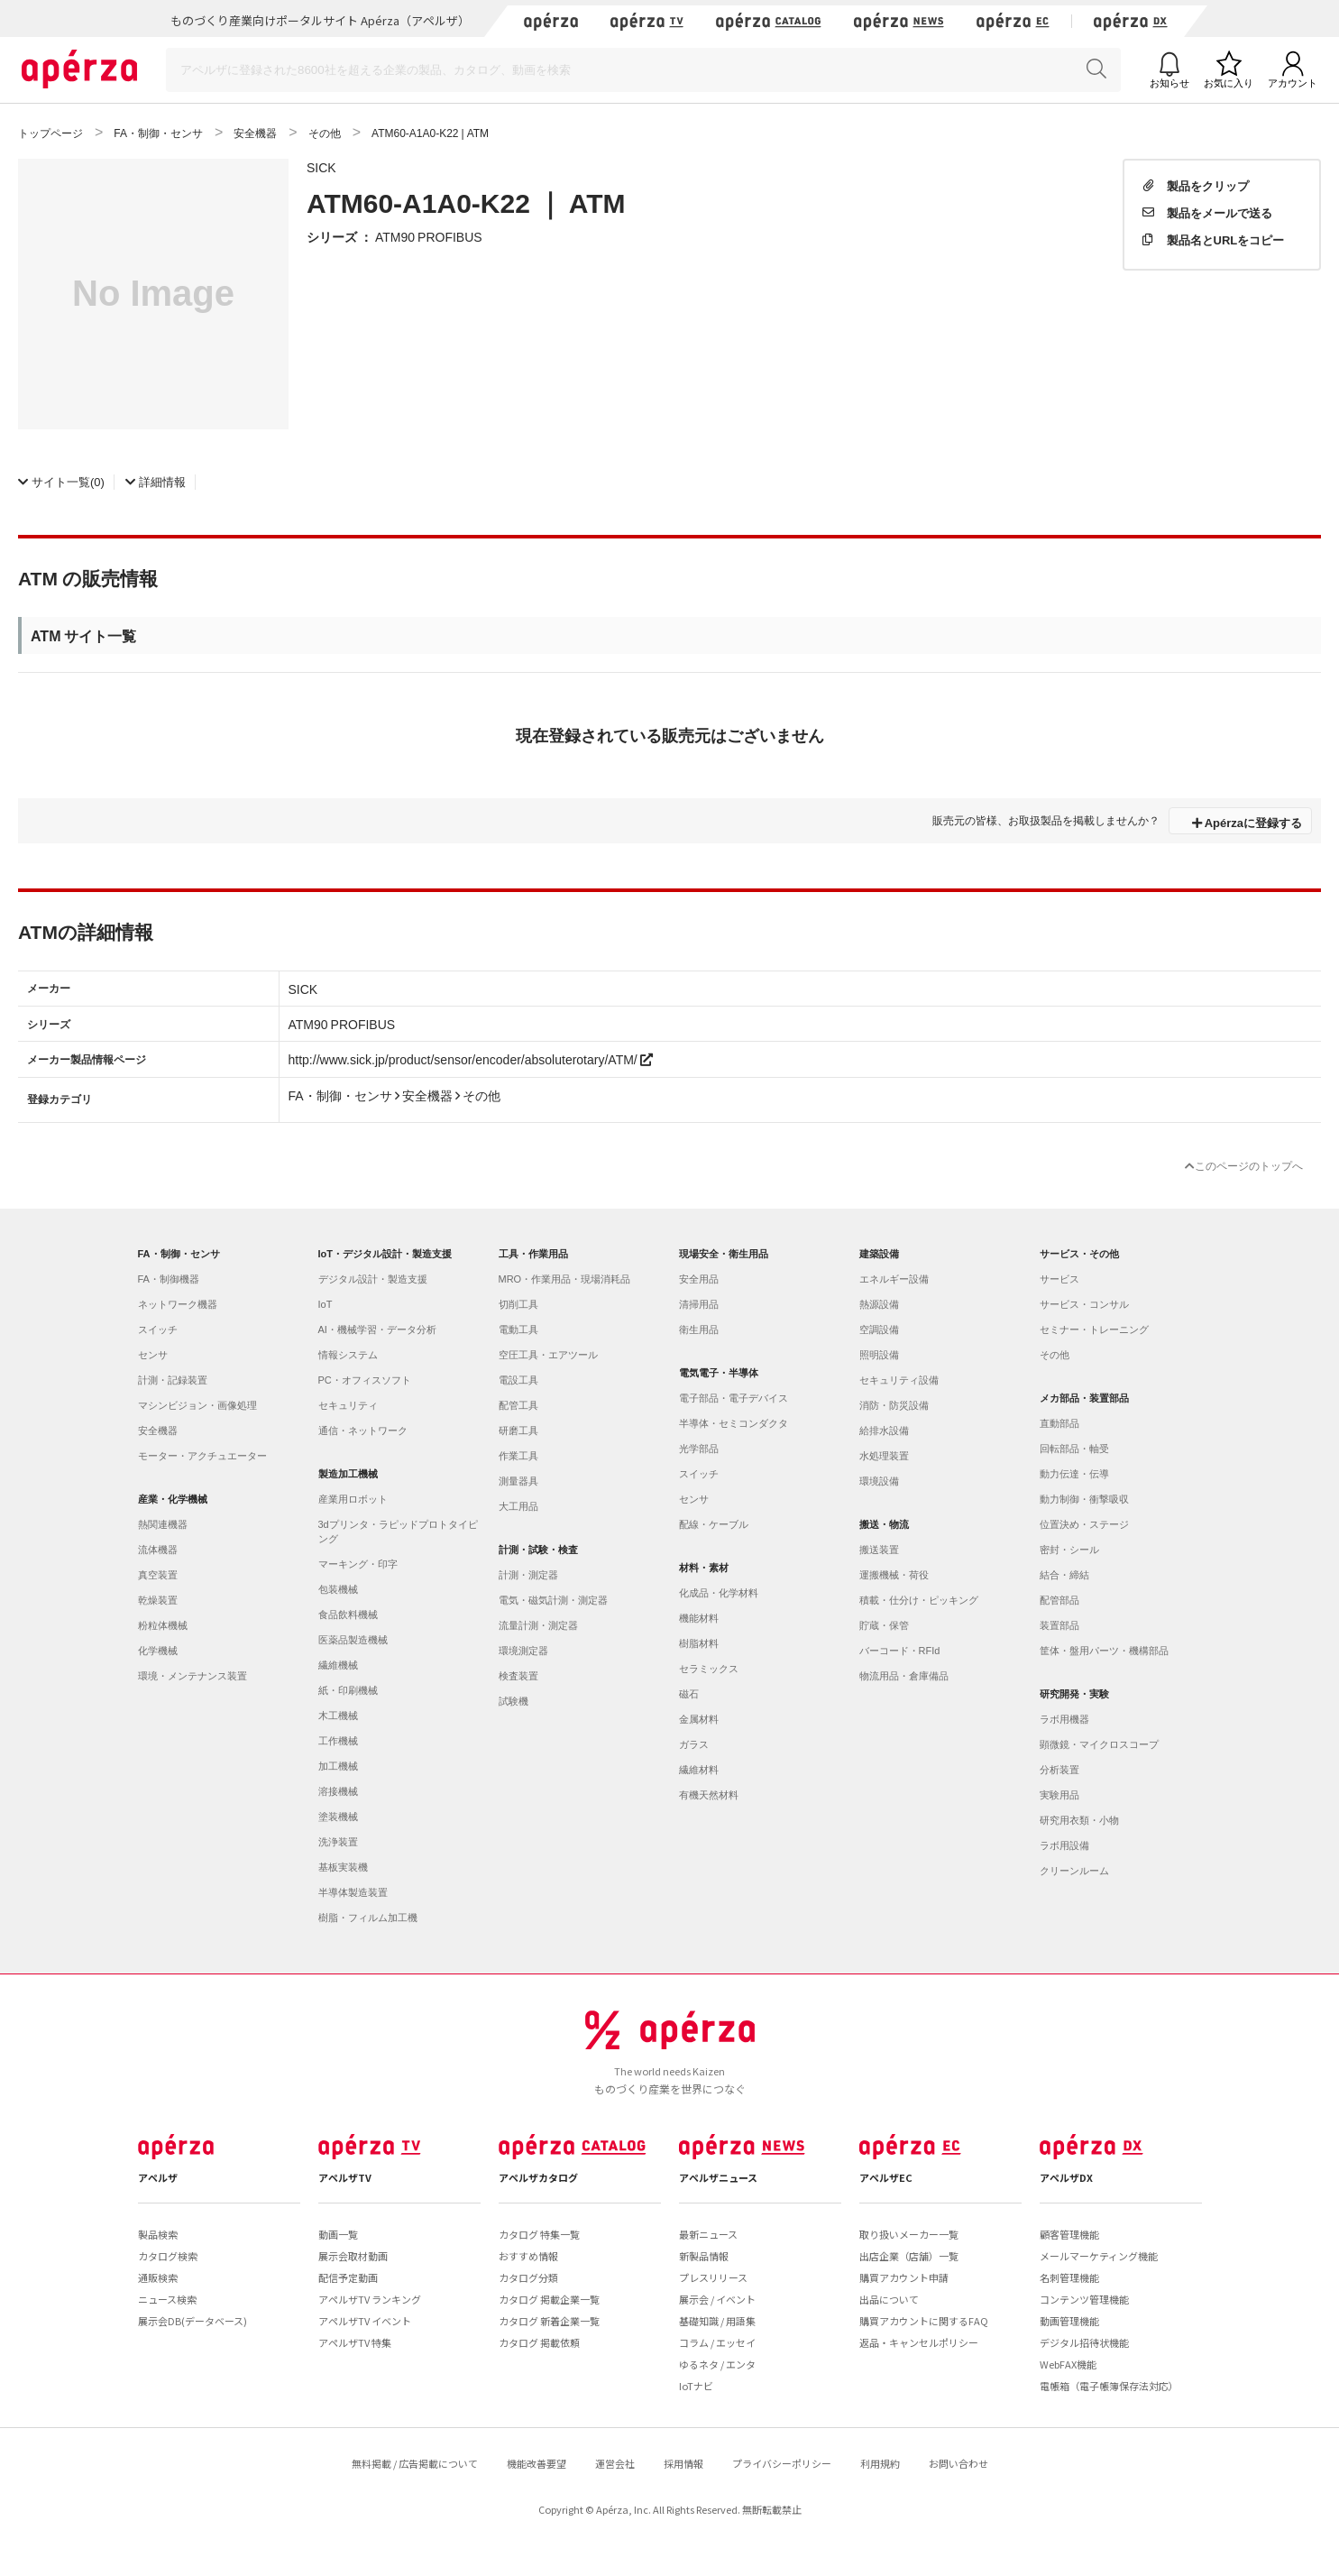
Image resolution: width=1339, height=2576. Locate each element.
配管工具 (518, 1405)
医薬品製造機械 (353, 1640)
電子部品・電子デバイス (733, 1398)
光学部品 (699, 1448)
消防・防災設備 (894, 1405)
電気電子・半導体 (718, 1373)
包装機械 (338, 1589)
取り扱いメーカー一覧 (908, 2234)
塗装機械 (338, 1816)
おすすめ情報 (528, 2256)
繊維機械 (338, 1665)
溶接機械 (338, 1791)
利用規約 (880, 2463)
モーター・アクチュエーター (202, 1456)
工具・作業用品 (533, 1254)
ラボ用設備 (1064, 1845)
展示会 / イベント (717, 2299)
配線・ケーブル (713, 1524)
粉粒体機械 (163, 1625)
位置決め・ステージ (1084, 1524)
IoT (325, 1304)
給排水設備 (884, 1430)
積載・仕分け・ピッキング (918, 1600)
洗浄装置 (338, 1842)
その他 (1054, 1355)
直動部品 (1059, 1423)
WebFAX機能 (1068, 2364)
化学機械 (158, 1650)
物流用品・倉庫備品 (904, 1676)
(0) (61, 481)
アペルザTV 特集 (354, 2342)
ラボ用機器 (1064, 1719)
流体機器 (158, 1549)
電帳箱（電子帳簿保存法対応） (1109, 2385)
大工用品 (518, 1506)
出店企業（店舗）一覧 (908, 2256)
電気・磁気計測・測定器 (553, 1600)
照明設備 (879, 1355)
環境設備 (879, 1481)
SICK (321, 167)
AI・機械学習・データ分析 (377, 1329)
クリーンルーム (1074, 1870)
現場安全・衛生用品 (723, 1254)
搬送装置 (879, 1549)
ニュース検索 (167, 2299)
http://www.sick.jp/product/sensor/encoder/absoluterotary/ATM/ (471, 1059)
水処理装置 (884, 1456)
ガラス (694, 1744)
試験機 (513, 1701)
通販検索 (158, 2277)
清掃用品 (699, 1304)
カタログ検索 (167, 2256)
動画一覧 (338, 2234)
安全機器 (158, 1430)
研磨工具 (518, 1430)
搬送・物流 (884, 1524)
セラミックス (708, 1668)
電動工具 (518, 1329)
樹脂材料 (699, 1643)
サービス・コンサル (1084, 1304)
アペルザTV (344, 2177)
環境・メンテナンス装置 (192, 1676)
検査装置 (518, 1676)
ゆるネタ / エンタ (717, 2364)
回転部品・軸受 (1074, 1448)
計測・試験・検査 (538, 1549)
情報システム (348, 1355)
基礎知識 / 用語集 (717, 2321)
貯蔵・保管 (884, 1625)
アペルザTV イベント (364, 2321)
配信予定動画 (348, 2277)
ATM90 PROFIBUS (428, 236)
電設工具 (518, 1380)
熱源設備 (879, 1304)
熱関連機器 (163, 1524)
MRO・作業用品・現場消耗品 (565, 1279)
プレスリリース (713, 2277)
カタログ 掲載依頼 (539, 2342)
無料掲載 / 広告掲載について (415, 2463)
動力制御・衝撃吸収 (1084, 1499)
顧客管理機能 (1069, 2234)
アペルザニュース (718, 2177)
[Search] (643, 70)
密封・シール (1069, 1549)
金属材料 (699, 1719)
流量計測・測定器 (538, 1625)
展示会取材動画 (353, 2256)
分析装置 (1059, 1769)
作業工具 (518, 1456)
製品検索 (158, 2234)
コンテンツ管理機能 (1084, 2299)
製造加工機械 (348, 1474)
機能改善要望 (536, 2463)
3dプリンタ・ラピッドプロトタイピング (398, 1531)
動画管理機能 (1069, 2321)
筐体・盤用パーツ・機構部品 (1104, 1650)
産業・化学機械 (172, 1499)
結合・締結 (1064, 1575)
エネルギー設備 (894, 1279)
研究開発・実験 (1074, 1694)
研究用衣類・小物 (1079, 1820)
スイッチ (158, 1329)
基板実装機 (343, 1867)
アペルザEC (886, 2177)
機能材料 (699, 1618)
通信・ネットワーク (363, 1430)
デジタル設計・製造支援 (372, 1279)
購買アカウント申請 (904, 2277)
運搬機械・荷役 (894, 1575)
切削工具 (518, 1304)
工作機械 (338, 1741)
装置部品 (1059, 1625)
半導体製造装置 (353, 1892)
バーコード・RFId (899, 1650)
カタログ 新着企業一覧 (549, 2321)
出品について (889, 2299)
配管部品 (1059, 1600)
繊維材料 (699, 1769)
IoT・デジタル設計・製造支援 (385, 1254)
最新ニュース (708, 2234)
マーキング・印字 (358, 1564)
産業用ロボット (353, 1499)
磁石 (689, 1694)
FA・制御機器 (168, 1279)
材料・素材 (704, 1567)
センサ (153, 1355)
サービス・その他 (1079, 1254)
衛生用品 (699, 1329)
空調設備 (879, 1329)
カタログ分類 (528, 2277)
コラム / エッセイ (717, 2342)
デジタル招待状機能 (1084, 2342)
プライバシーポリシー (781, 2463)
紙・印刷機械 (348, 1690)
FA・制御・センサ (179, 1254)
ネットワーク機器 (177, 1304)
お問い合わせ (958, 2463)
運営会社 (615, 2463)
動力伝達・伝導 (1074, 1474)
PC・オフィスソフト (364, 1380)
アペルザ (158, 2177)
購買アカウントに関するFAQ (923, 2321)
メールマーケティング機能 (1099, 2256)
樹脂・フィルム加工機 (367, 1917)
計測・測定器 (528, 1575)
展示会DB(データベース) (192, 2321)
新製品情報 (704, 2256)
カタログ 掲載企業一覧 (549, 2299)
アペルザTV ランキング (369, 2299)
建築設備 (879, 1254)
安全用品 (699, 1279)
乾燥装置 (158, 1600)
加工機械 (338, 1766)
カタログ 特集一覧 (539, 2234)
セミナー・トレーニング (1094, 1329)
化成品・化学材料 (718, 1593)
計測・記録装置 (172, 1380)
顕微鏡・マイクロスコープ (1099, 1744)
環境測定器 (523, 1650)
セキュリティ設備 (899, 1380)
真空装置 (158, 1575)
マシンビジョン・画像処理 (197, 1405)
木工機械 (338, 1715)
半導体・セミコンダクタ (733, 1423)
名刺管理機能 (1069, 2277)
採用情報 (683, 2463)
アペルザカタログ (538, 2177)
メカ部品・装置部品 (1084, 1398)
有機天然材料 (708, 1795)
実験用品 (1059, 1795)
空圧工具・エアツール (548, 1355)
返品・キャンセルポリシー (918, 2342)
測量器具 (518, 1481)
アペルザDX (1066, 2177)
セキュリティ (348, 1405)
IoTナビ (696, 2385)
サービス (1059, 1279)
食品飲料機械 (348, 1614)
